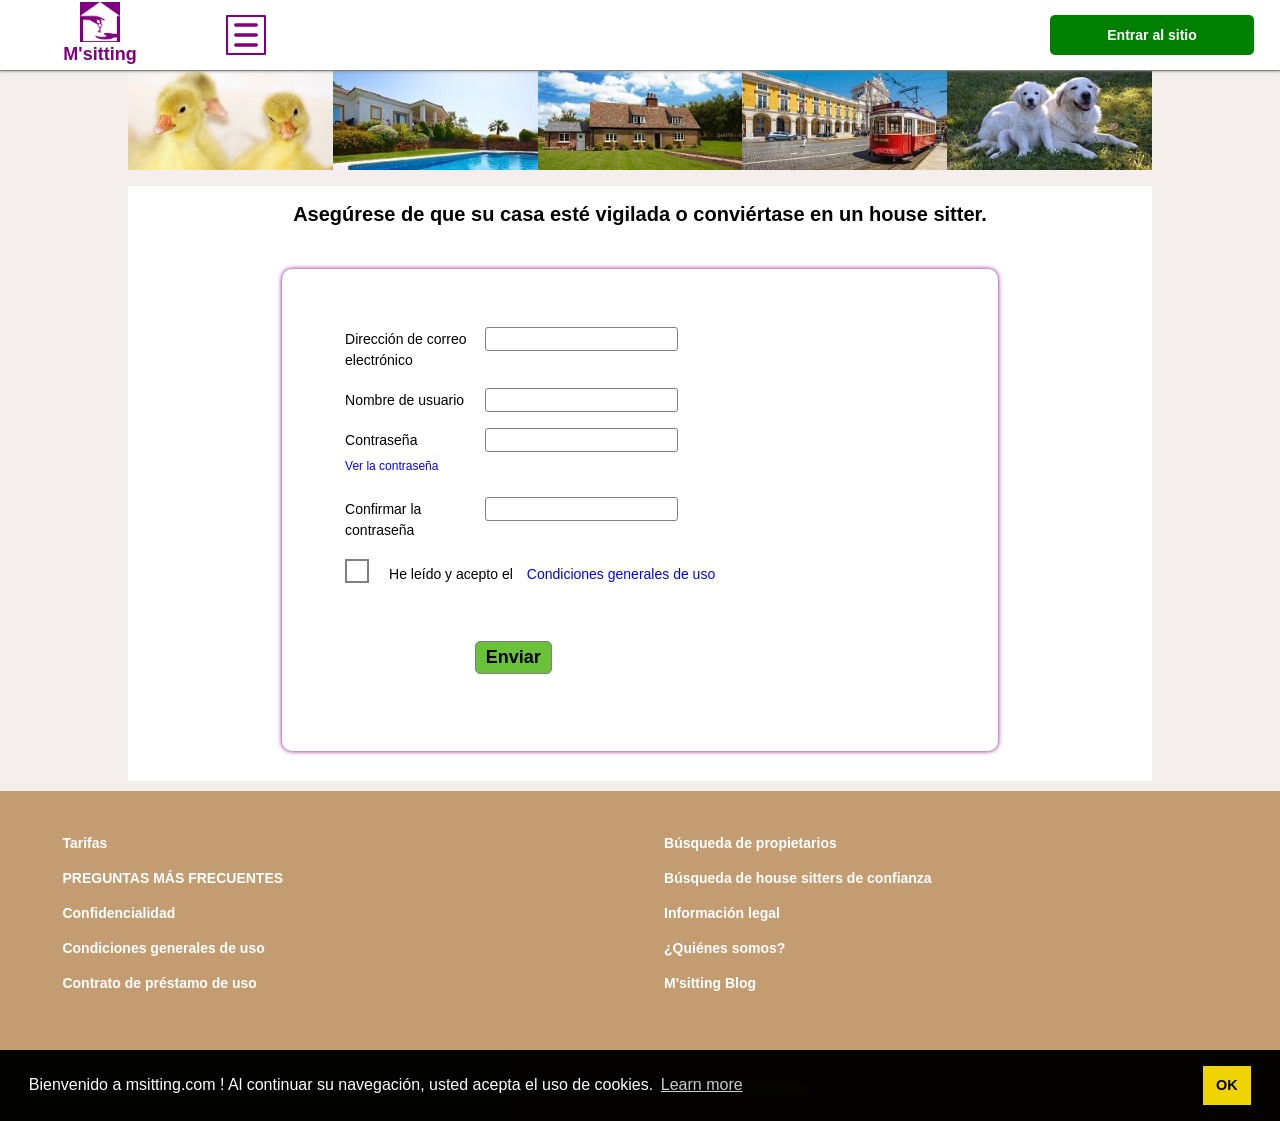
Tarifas (84, 843)
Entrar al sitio (1151, 35)
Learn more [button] (702, 1084)
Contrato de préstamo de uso (159, 983)
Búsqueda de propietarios (750, 843)
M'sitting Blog (710, 983)
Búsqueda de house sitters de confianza (798, 878)
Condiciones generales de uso (621, 574)
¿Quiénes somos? (724, 948)
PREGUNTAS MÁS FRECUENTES (172, 878)
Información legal (722, 913)
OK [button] (1227, 1085)
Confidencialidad (118, 913)
